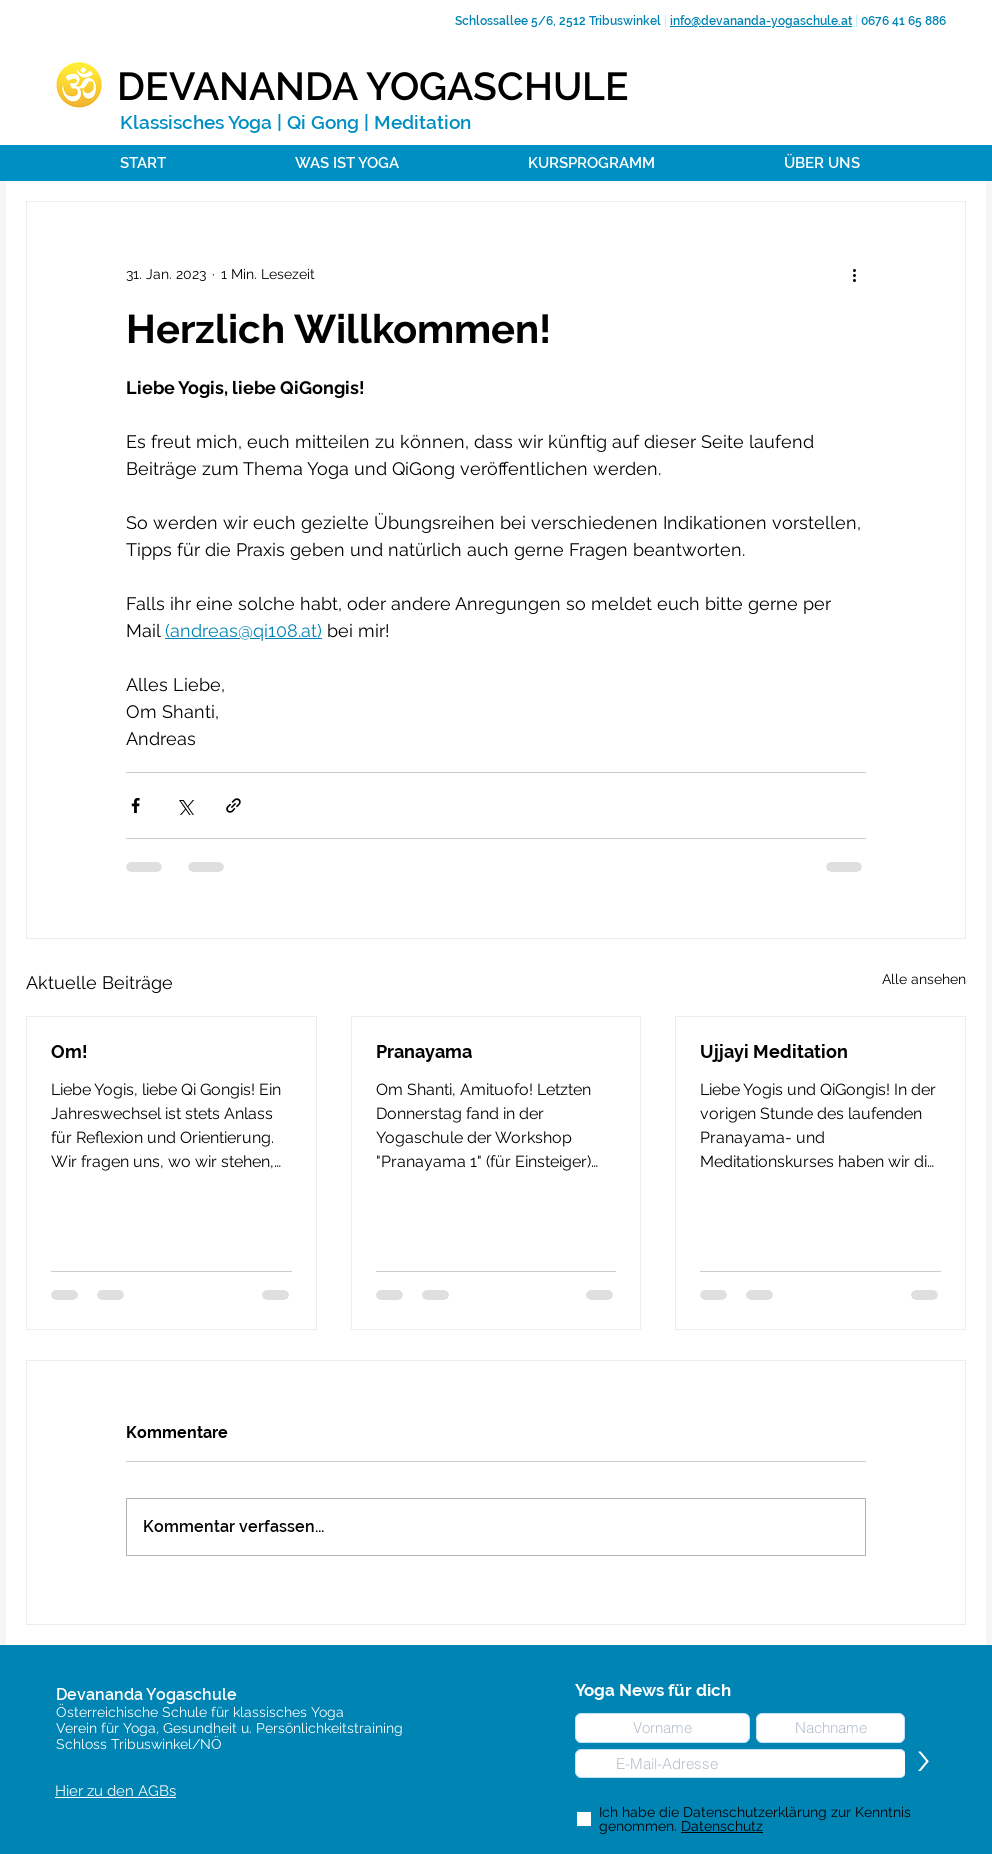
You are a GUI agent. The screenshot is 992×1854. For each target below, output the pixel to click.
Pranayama (424, 1051)
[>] (923, 1762)
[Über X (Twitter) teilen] (184, 805)
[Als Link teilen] (233, 805)
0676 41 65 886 (902, 21)
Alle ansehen (924, 979)
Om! (69, 1051)
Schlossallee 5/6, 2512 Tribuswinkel (556, 21)
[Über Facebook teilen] (135, 805)
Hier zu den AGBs (115, 1791)
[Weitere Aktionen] (854, 274)
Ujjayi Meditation (774, 1051)
